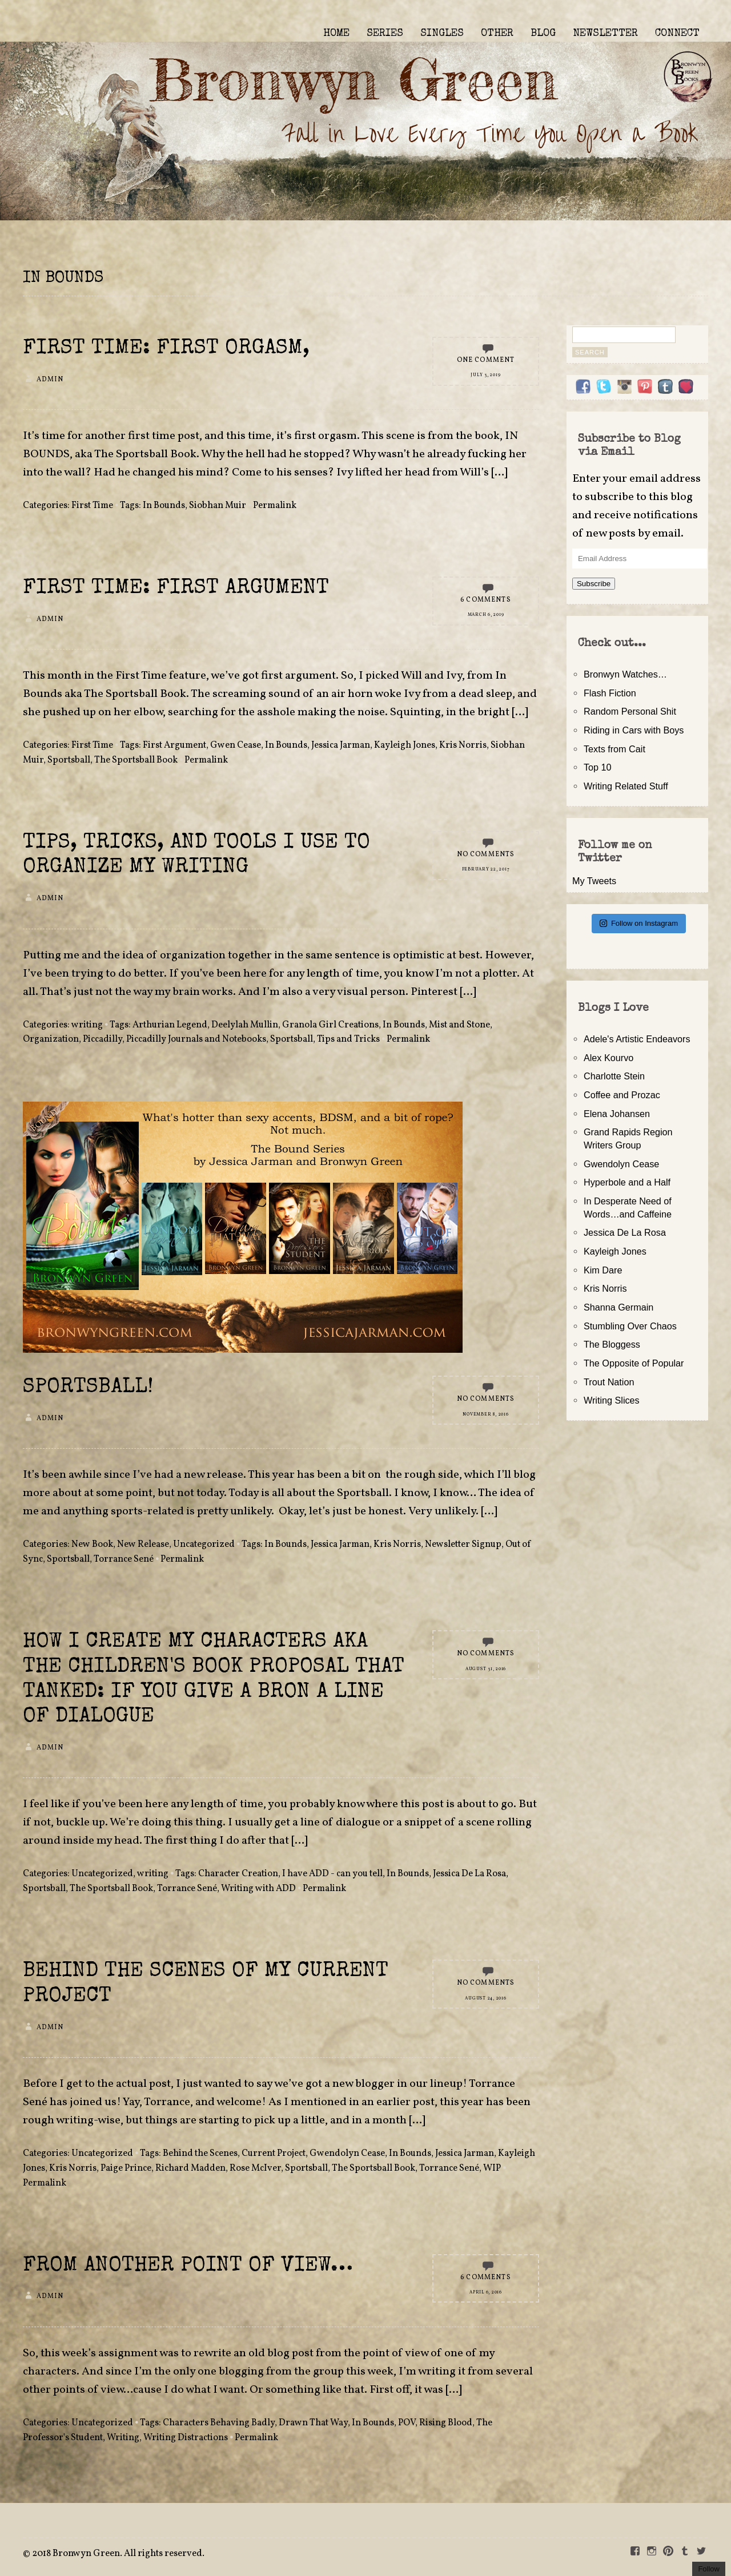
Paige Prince (126, 2168)
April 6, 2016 (485, 2292)
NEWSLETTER (605, 34)
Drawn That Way (313, 2423)
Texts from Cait (614, 749)
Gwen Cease (235, 745)
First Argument (174, 745)
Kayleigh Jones (404, 745)
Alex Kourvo (608, 1058)
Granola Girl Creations (330, 1025)
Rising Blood (445, 2423)
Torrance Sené (124, 1559)
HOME (336, 34)
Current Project (274, 2153)
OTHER (497, 34)
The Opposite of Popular (634, 1363)
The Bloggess (612, 1344)
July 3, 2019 (485, 375)
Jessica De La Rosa (469, 1874)
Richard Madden (190, 2168)
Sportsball (68, 760)
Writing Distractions (185, 2438)
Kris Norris (463, 745)
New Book (92, 1544)
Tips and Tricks (348, 1039)
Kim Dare (603, 1270)
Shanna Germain (618, 1307)
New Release (143, 1544)
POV (406, 2423)
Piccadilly (102, 1039)
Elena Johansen (617, 1113)
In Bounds (164, 505)
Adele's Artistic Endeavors (637, 1039)
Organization (51, 1039)
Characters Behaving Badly (219, 2423)
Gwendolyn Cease (347, 2153)
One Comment (486, 360)
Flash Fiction (610, 693)
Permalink (274, 505)
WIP (492, 2168)
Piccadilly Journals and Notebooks (196, 1039)
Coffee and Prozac (622, 1095)
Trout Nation (609, 1382)
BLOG (543, 34)
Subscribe (593, 583)
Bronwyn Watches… (625, 674)
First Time (92, 505)
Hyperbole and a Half (627, 1182)
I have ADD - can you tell (332, 1874)
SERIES (385, 34)
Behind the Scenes (200, 2153)
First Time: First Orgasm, (166, 349)
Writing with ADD (258, 1888)
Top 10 (598, 767)
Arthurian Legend (169, 1025)
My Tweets (594, 881)
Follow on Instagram (639, 923)
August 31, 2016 (485, 1669)
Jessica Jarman (340, 745)
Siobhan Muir (217, 505)
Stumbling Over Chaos (630, 1326)
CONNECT (677, 34)
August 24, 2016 (485, 1998)
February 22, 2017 (486, 869)
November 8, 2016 (485, 1414)
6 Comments (485, 599)
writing (87, 1025)
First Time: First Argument (176, 588)
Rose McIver (255, 2168)
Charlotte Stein (614, 1076)
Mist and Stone (459, 1025)
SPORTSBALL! (88, 1387)
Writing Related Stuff (626, 786)
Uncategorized (204, 1544)
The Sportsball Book (136, 760)
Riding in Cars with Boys (634, 730)
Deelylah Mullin (244, 1025)
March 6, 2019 (486, 615)
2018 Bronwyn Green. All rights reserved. (118, 2553)
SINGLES (442, 34)
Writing (123, 2438)
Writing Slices (612, 1400)
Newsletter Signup (463, 1544)
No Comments (486, 854)
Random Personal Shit (630, 711)
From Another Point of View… (188, 2266)
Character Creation (238, 1874)
